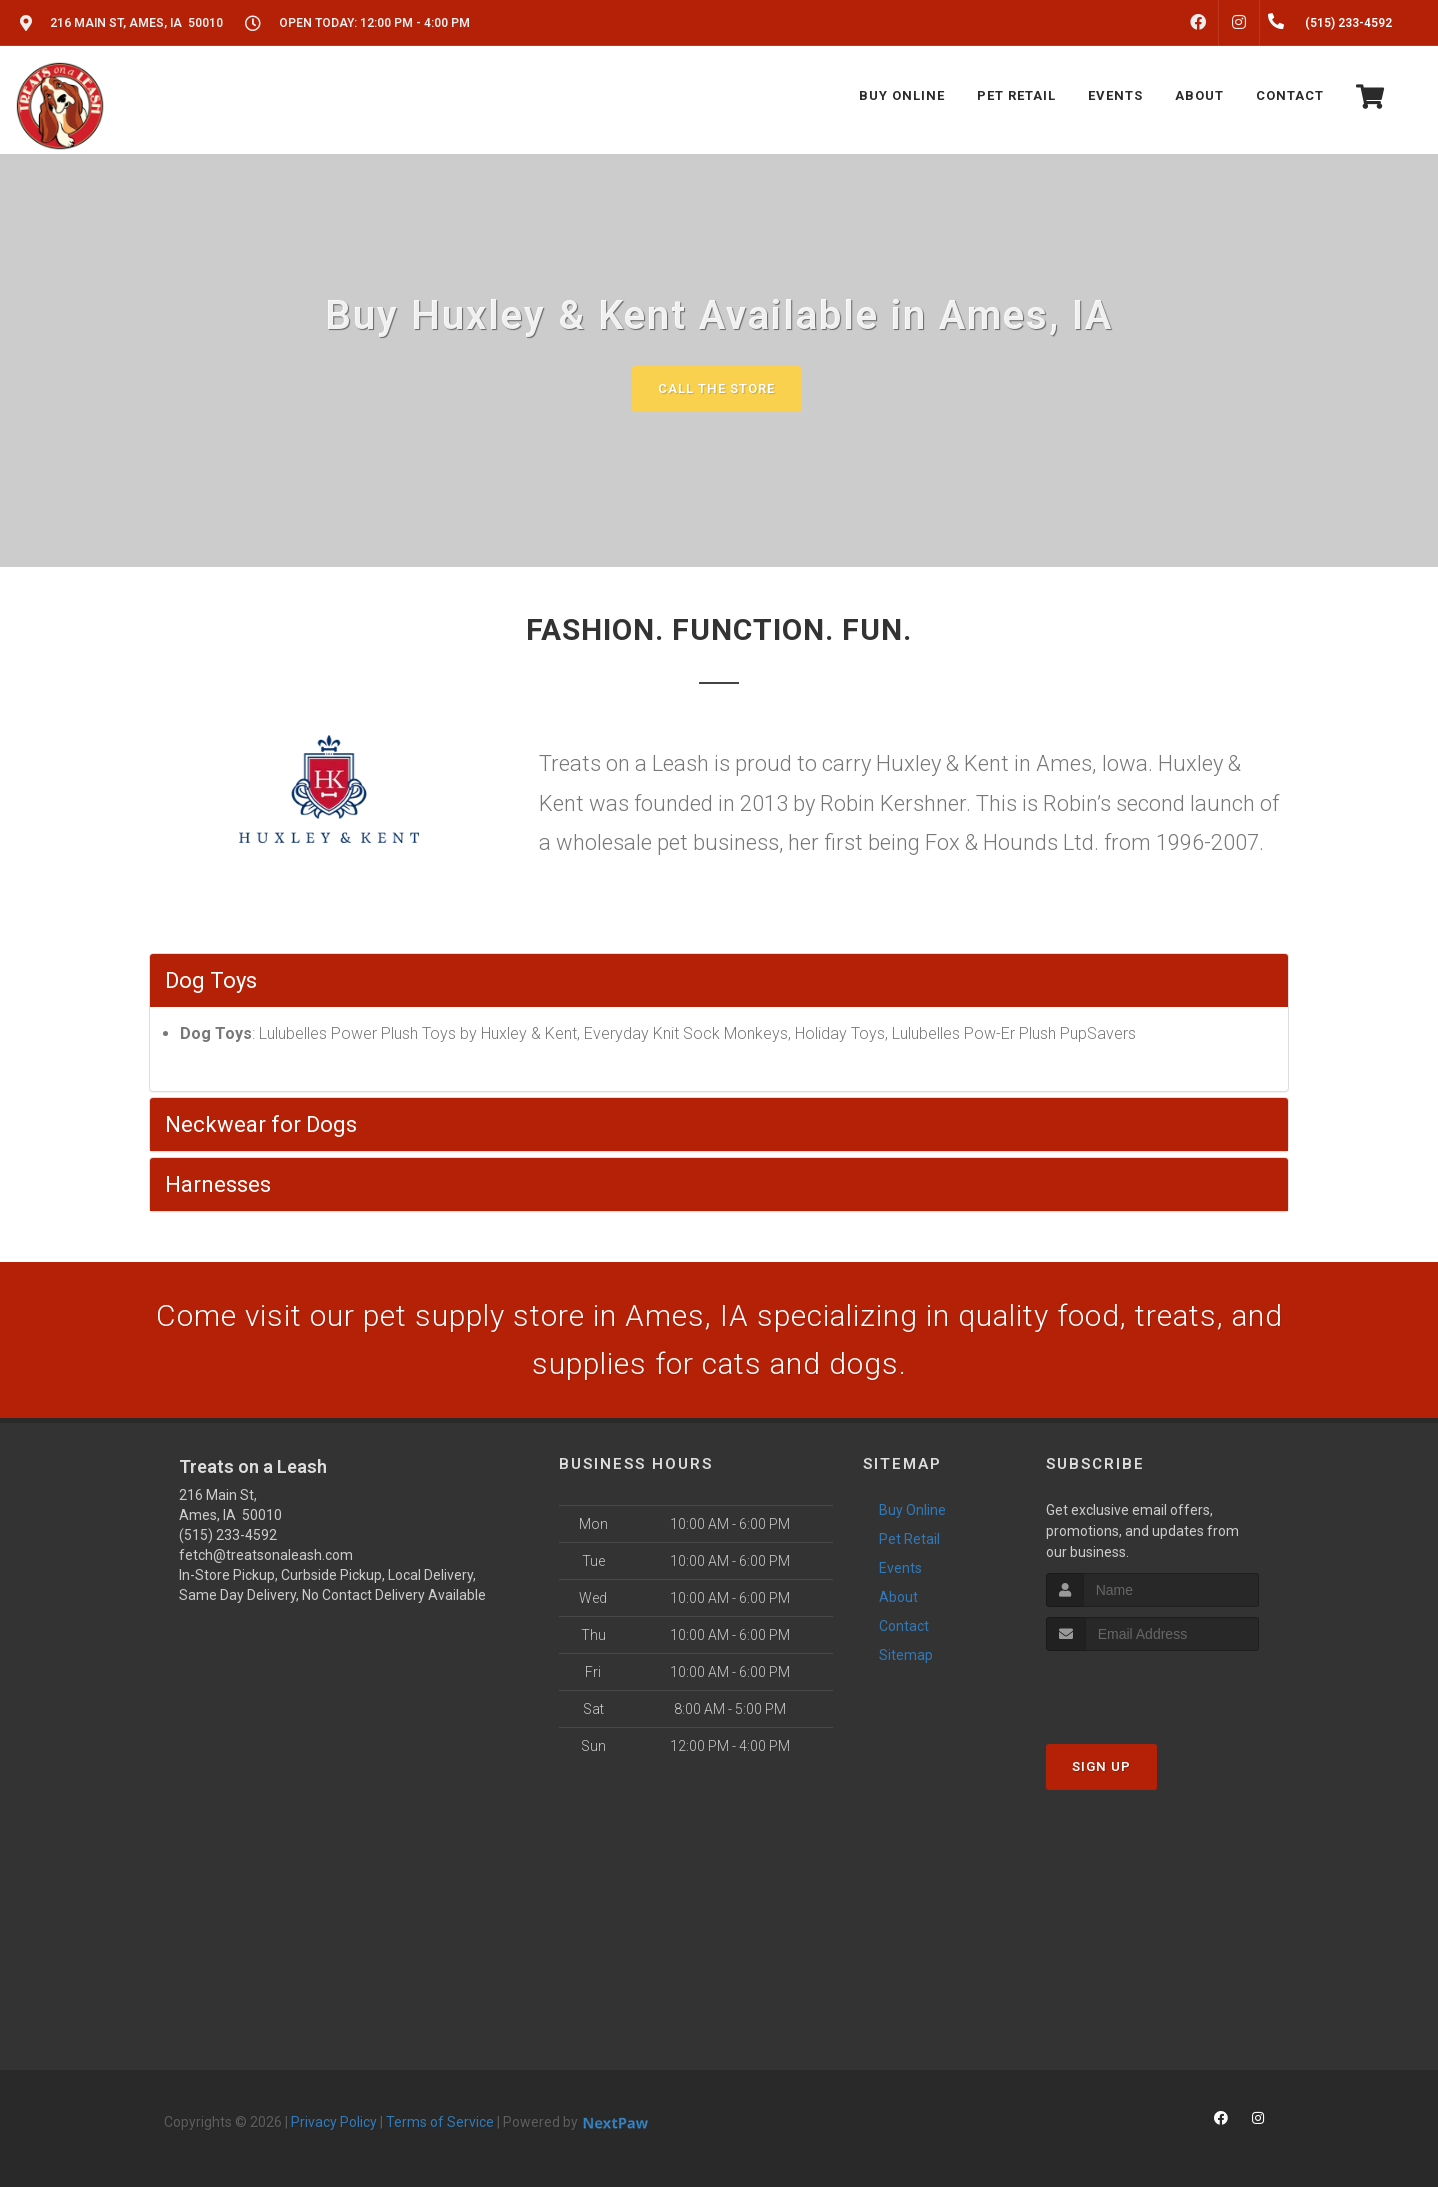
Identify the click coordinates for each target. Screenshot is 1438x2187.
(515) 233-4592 (228, 1535)
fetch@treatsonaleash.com (266, 1555)
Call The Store (716, 388)
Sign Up (1101, 1766)
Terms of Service (440, 2122)
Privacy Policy (334, 2122)
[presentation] (1152, 1688)
